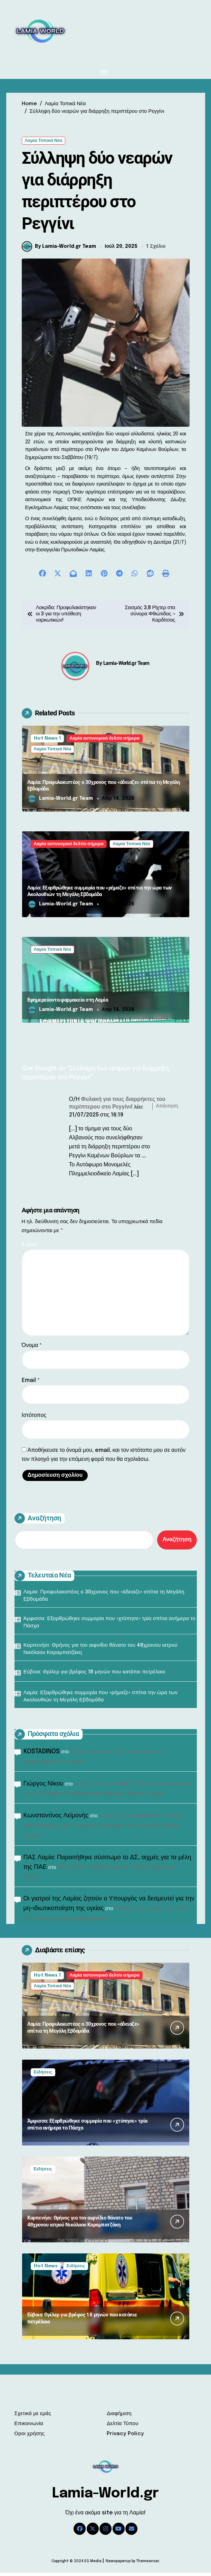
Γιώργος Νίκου (43, 1787)
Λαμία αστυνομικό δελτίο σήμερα (105, 741)
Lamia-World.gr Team (126, 666)
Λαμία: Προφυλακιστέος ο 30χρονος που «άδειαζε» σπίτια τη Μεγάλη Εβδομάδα (103, 1598)
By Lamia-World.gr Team (59, 249)
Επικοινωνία (29, 2427)
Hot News (46, 2269)
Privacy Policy (125, 2437)
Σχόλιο (32, 1248)
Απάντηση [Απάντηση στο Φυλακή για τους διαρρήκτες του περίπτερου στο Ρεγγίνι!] (167, 1109)
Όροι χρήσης (30, 2437)
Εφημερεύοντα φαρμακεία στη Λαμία (67, 1003)
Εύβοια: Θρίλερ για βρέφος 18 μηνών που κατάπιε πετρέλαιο (94, 1675)
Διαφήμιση (119, 2417)
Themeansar (147, 2564)
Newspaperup (118, 2564)
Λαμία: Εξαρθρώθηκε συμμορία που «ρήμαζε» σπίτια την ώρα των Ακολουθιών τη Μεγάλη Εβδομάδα (99, 894)
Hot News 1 (47, 741)
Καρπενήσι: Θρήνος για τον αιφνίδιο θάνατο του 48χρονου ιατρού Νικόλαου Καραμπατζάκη (100, 1652)
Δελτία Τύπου (122, 2427)
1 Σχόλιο (155, 249)
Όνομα (32, 1349)
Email (31, 1383)
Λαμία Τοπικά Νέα (43, 140)
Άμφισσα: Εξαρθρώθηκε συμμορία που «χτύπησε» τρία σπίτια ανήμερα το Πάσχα (109, 1625)
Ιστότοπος (34, 1418)
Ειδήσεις (43, 2075)
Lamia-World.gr (105, 2496)
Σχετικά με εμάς (33, 2417)
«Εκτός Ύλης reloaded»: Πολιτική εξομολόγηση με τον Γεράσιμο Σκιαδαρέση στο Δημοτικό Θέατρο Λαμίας (103, 1829)
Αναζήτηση (38, 1521)
